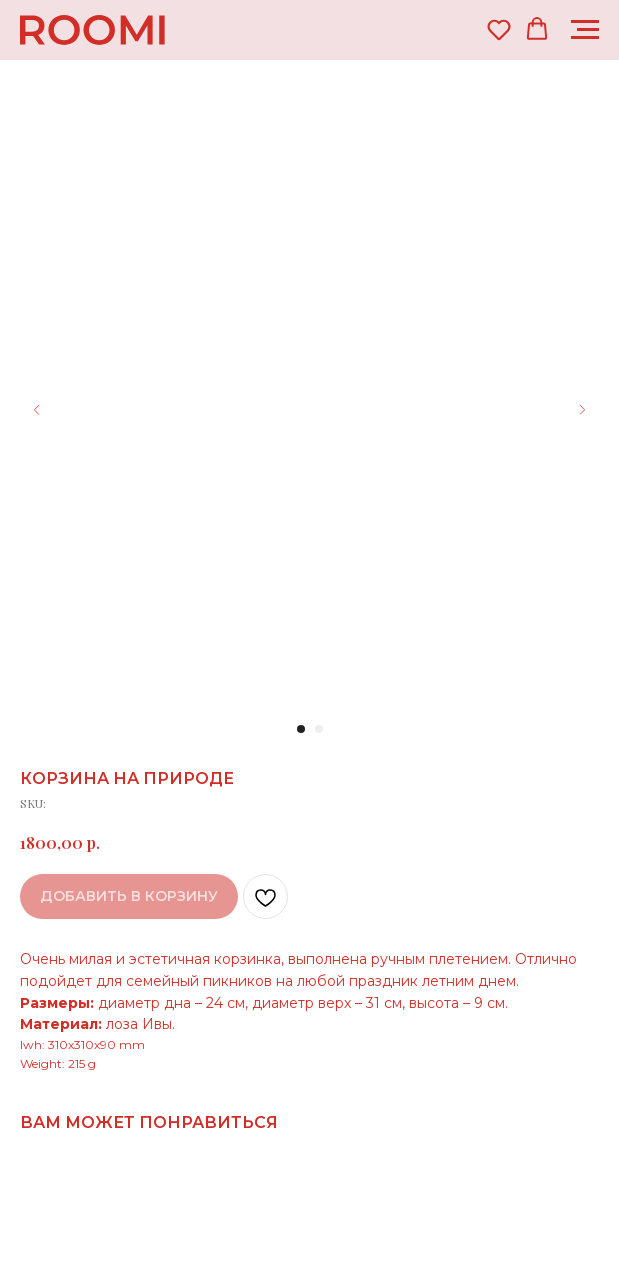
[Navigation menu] (585, 30)
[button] (499, 29)
